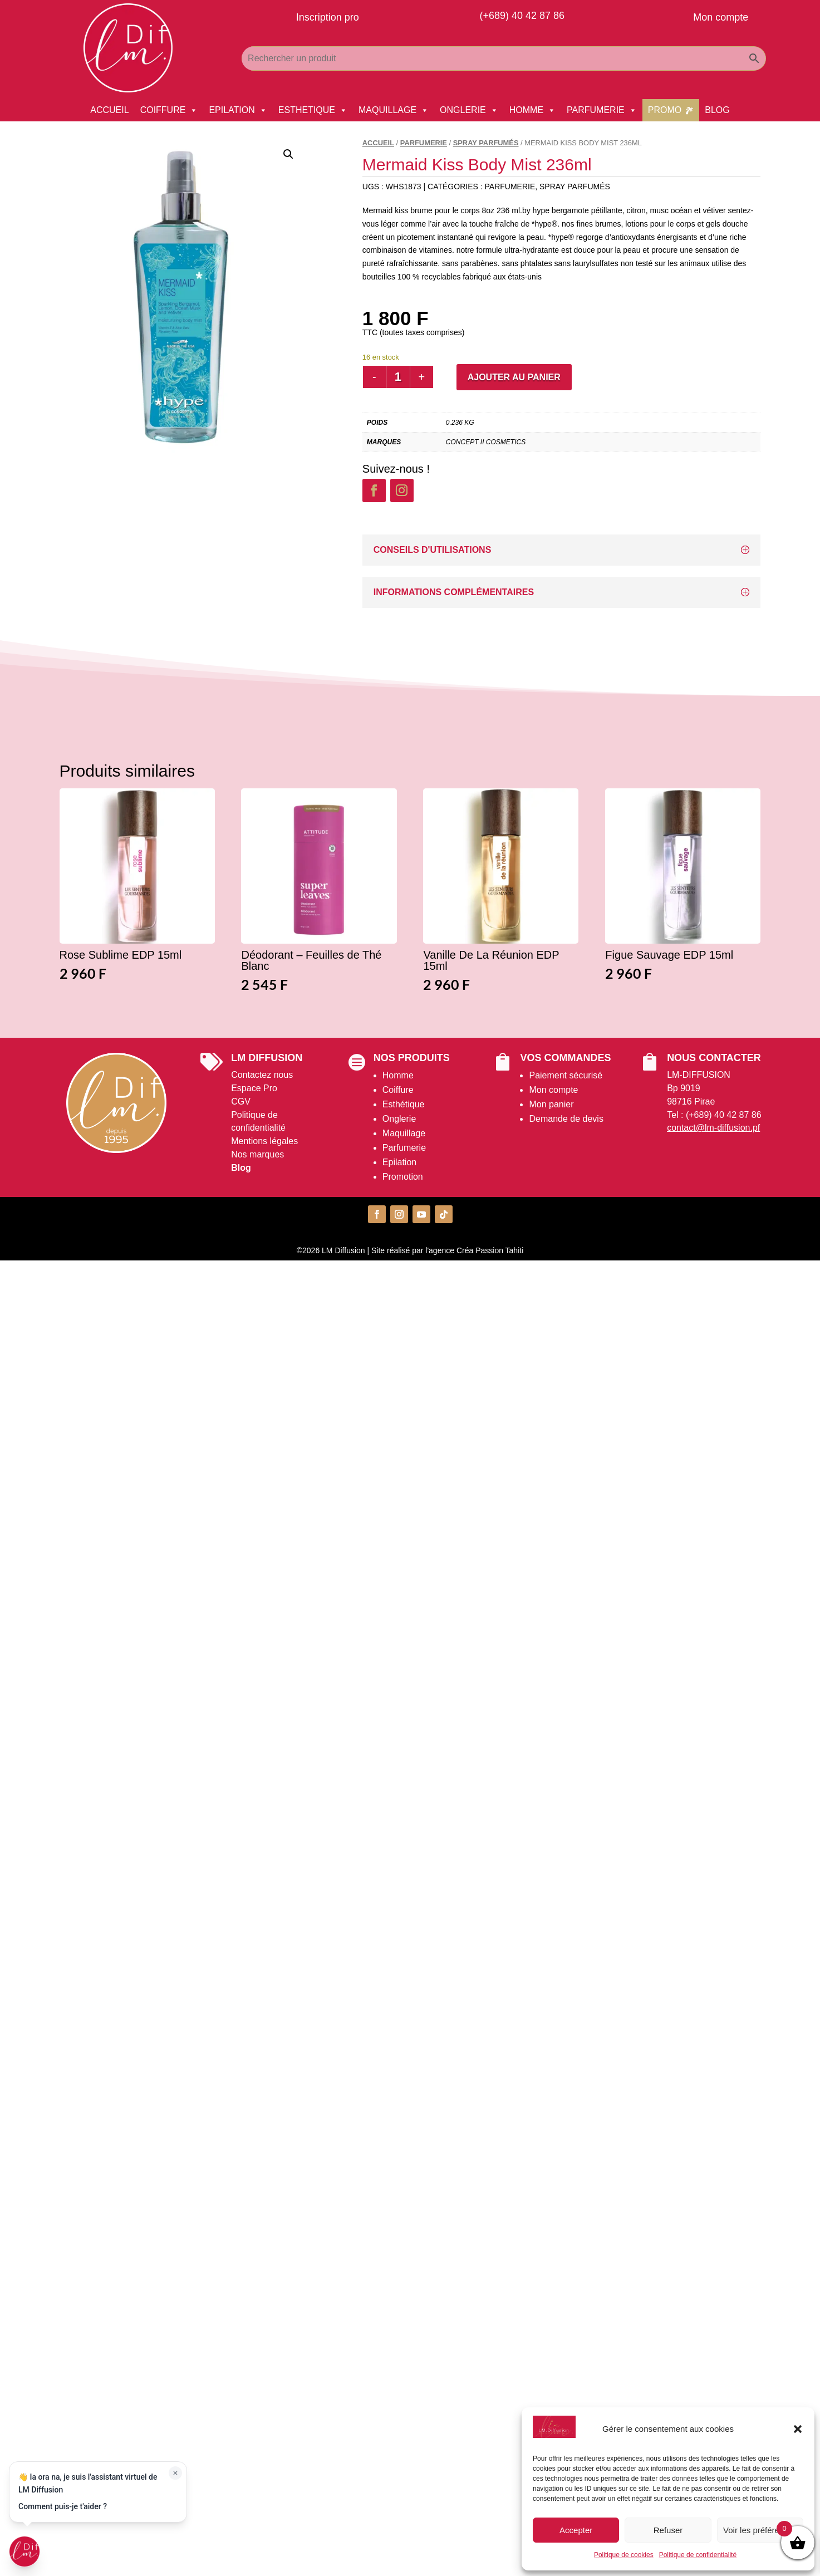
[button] (797, 2429)
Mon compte (553, 1090)
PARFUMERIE (602, 110)
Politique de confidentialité (697, 2555)
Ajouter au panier (514, 377)
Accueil (378, 143)
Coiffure (398, 1090)
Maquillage (403, 1133)
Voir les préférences (760, 2530)
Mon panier (551, 1104)
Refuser (668, 2530)
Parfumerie (404, 1147)
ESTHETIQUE (312, 110)
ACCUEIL (109, 110)
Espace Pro (254, 1088)
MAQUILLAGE (394, 110)
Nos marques (257, 1154)
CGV (241, 1101)
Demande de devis (566, 1118)
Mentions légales (264, 1141)
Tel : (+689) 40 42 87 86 (714, 1115)
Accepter (575, 2530)
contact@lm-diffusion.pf (713, 1127)
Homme (398, 1075)
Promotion (402, 1176)
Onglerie (399, 1118)
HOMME (532, 110)
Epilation (399, 1162)
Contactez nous (262, 1075)
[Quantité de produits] (398, 377)
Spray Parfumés (486, 143)
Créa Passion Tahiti (489, 1250)
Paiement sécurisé (565, 1075)
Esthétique (403, 1104)
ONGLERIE (469, 110)
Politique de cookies (624, 2555)
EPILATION (238, 110)
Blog (241, 1167)
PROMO (664, 110)
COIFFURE (169, 110)
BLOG (717, 110)
